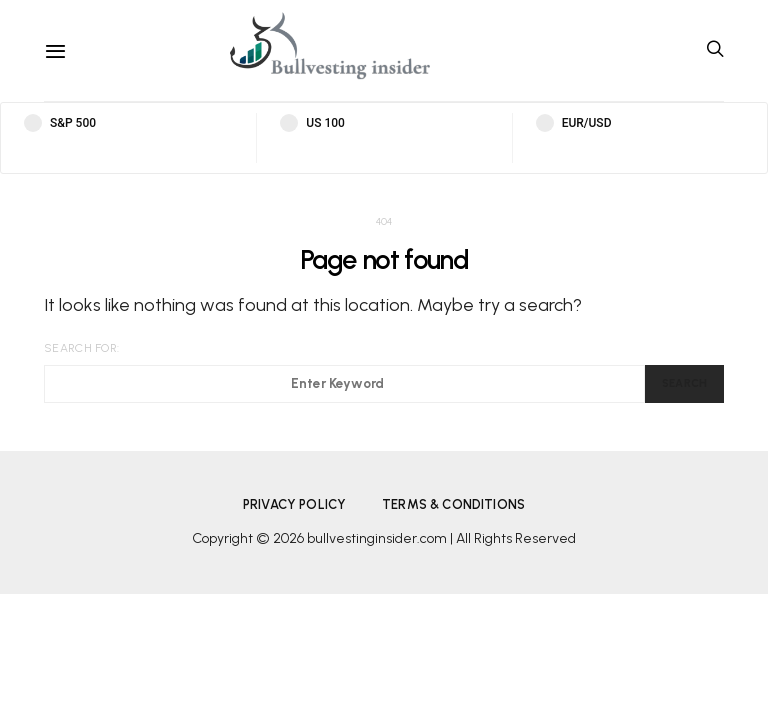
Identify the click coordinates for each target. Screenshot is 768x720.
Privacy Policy (294, 504)
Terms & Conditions (453, 504)
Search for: (81, 348)
